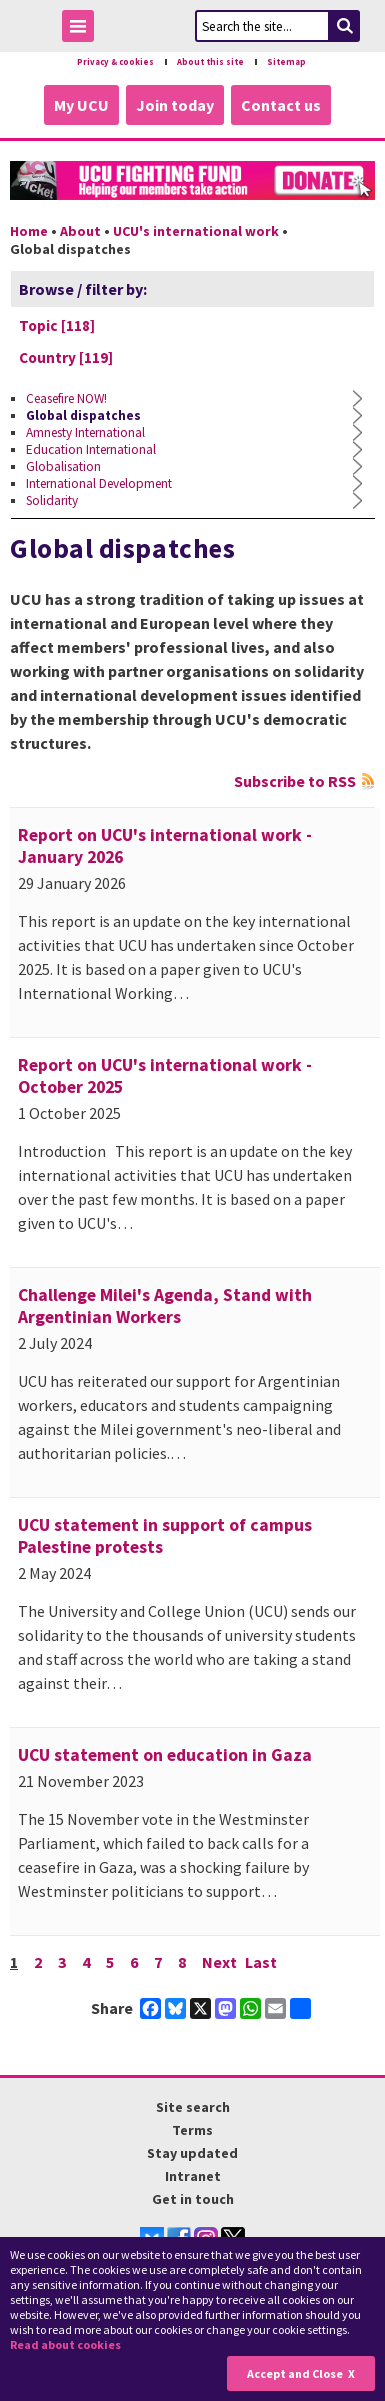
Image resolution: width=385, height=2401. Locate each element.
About (80, 231)
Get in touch (193, 2199)
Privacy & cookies (115, 62)
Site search (193, 2107)
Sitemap (286, 62)
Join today (175, 105)
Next (219, 1962)
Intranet (193, 2176)
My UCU (81, 105)
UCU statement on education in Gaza (165, 1755)
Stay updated (192, 2153)
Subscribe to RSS (295, 781)
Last (261, 1962)
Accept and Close (295, 2373)
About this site (210, 62)
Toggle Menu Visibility (83, 29)
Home (29, 231)
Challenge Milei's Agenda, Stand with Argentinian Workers (165, 1306)
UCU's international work (196, 231)
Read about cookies (65, 2344)
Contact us (281, 105)
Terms (192, 2130)
